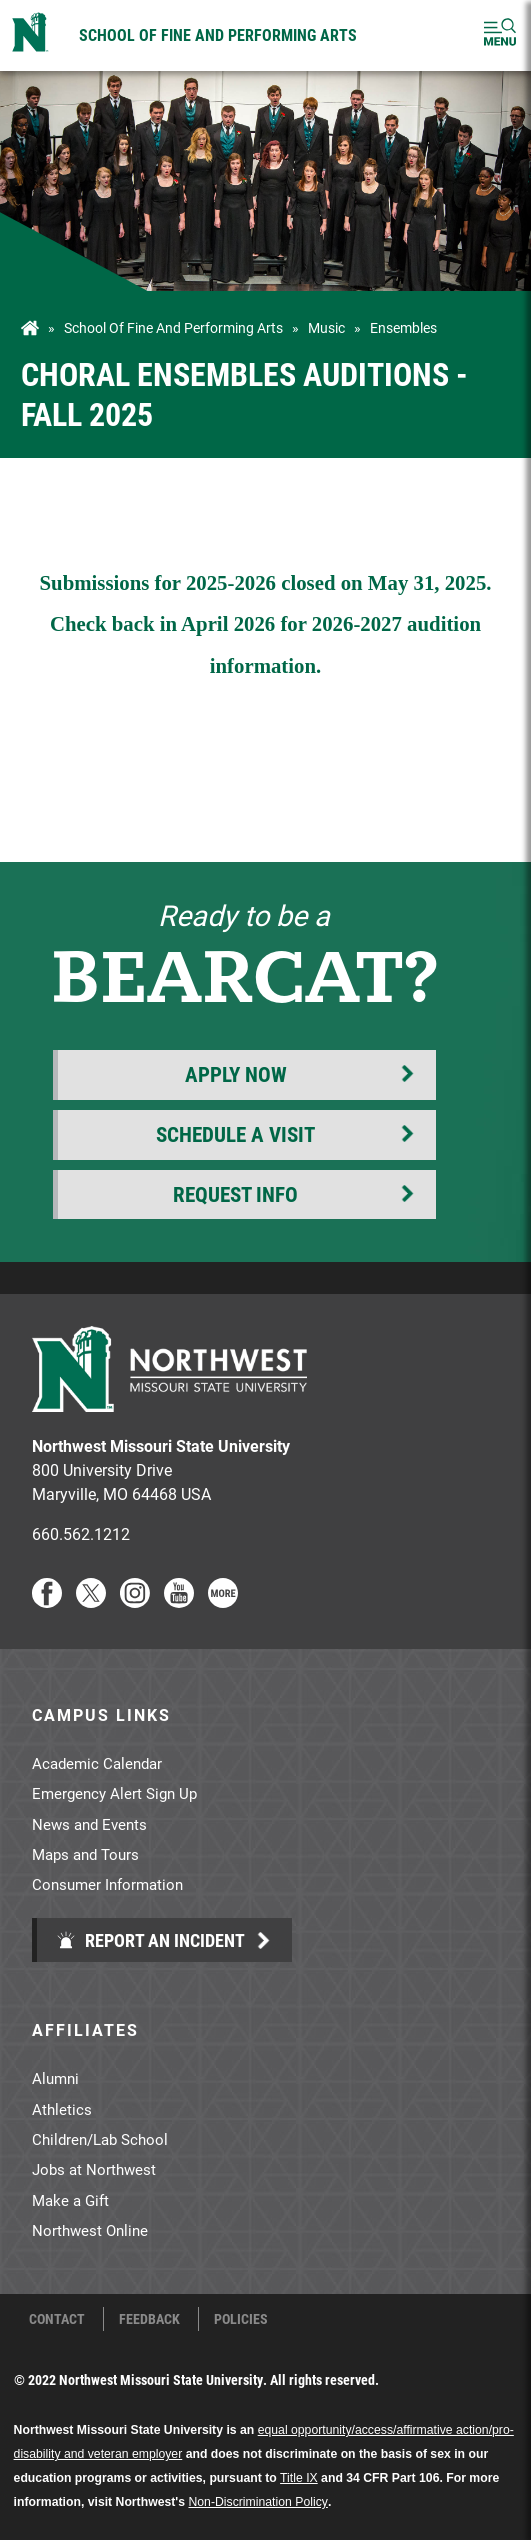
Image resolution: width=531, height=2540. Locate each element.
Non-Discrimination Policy (257, 2502)
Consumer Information (107, 1884)
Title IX (299, 2478)
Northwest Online (90, 2230)
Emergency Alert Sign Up (114, 1793)
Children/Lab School (100, 2139)
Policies (241, 2319)
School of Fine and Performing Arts (218, 34)
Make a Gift (70, 2200)
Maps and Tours (85, 1854)
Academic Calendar (97, 1763)
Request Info (235, 1194)
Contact (57, 2319)
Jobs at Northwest (94, 2169)
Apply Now (236, 1074)
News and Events (89, 1824)
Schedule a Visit (235, 1134)
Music (326, 328)
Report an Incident (150, 1940)
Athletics (62, 2109)
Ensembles (403, 328)
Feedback (149, 2319)
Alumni (55, 2078)
